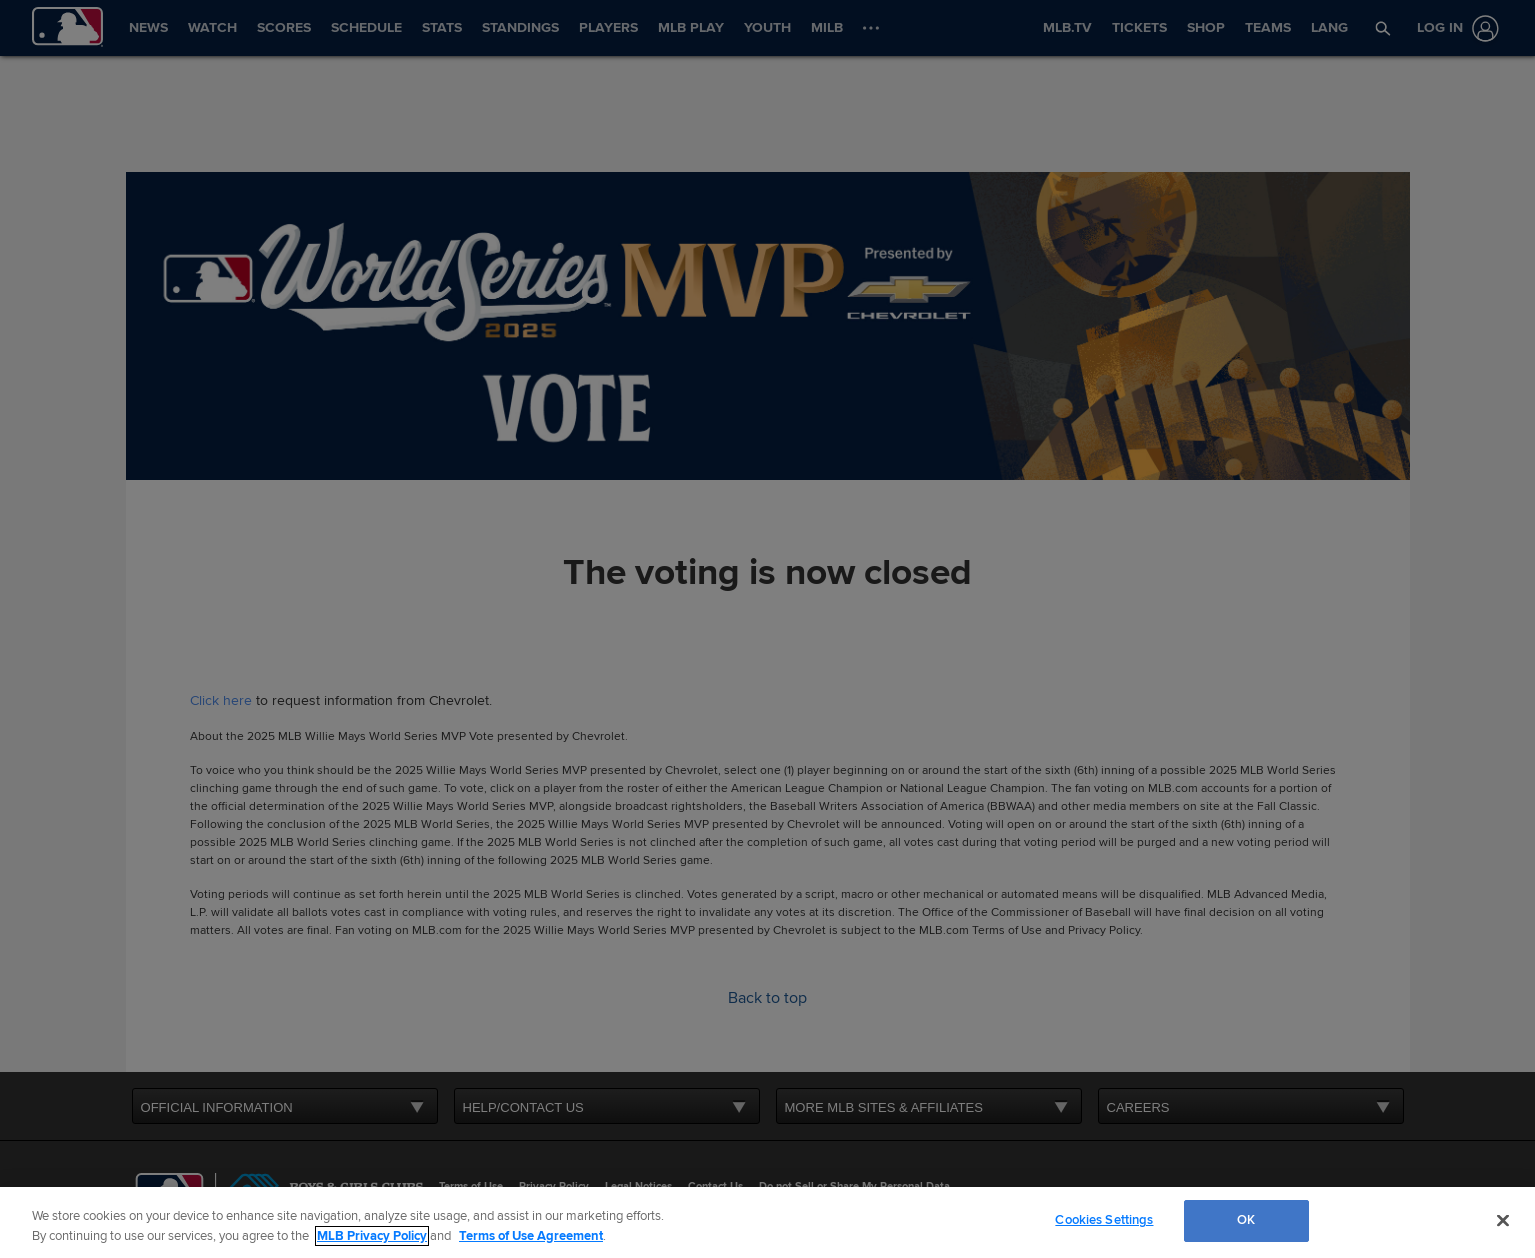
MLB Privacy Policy (372, 1236)
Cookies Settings (1104, 1220)
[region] (767, 1222)
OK (1246, 1220)
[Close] (1503, 1220)
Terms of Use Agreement (531, 1236)
